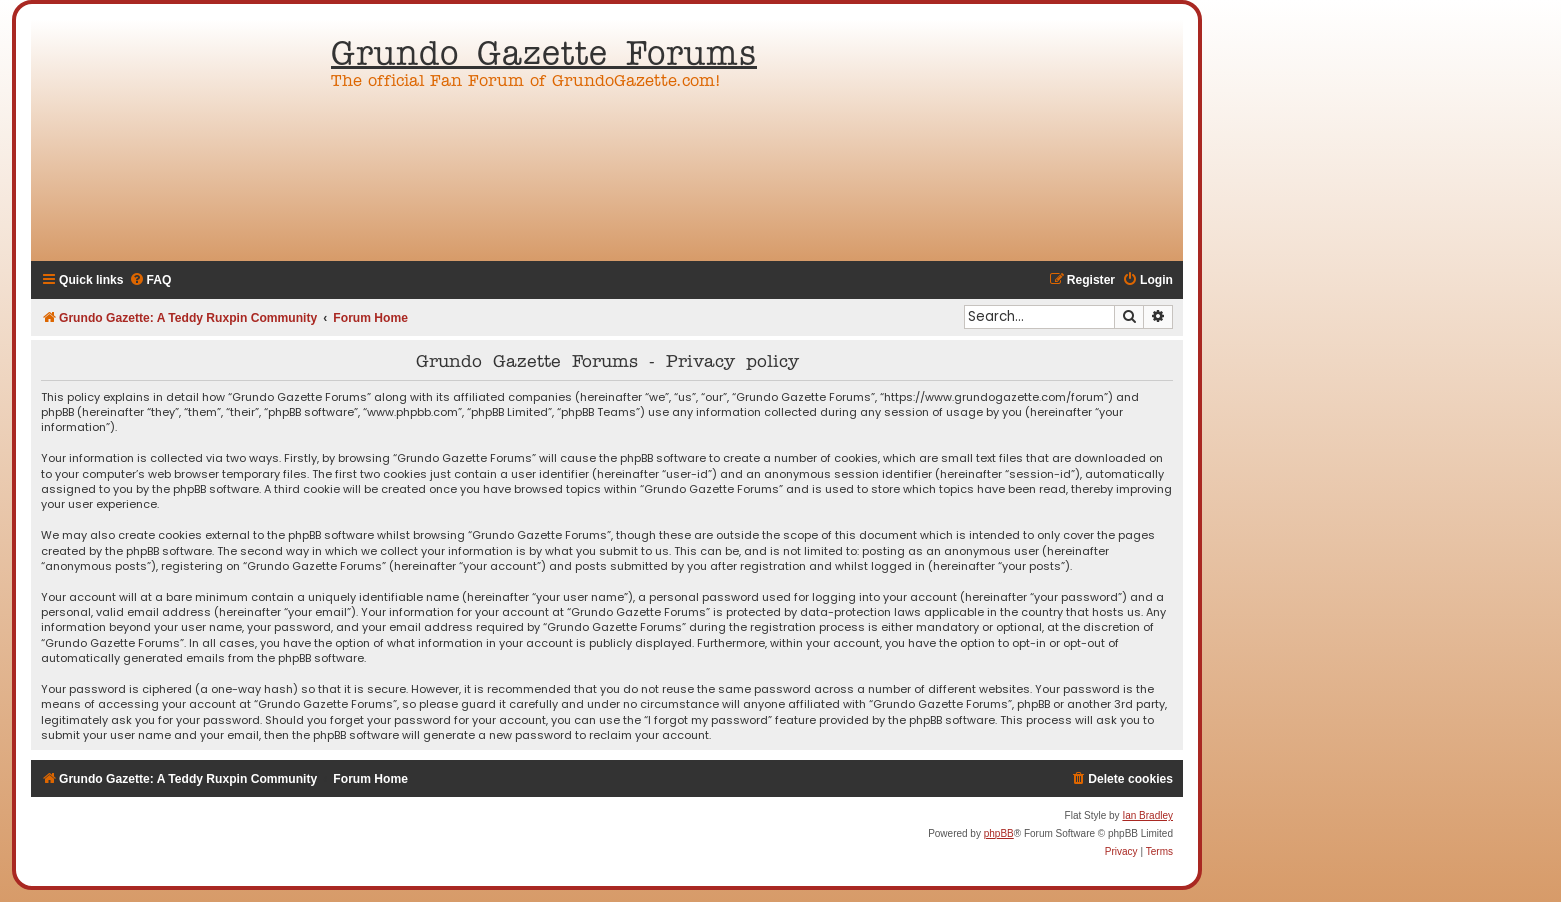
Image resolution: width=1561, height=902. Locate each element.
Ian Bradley (1147, 815)
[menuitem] (150, 280)
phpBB (999, 833)
